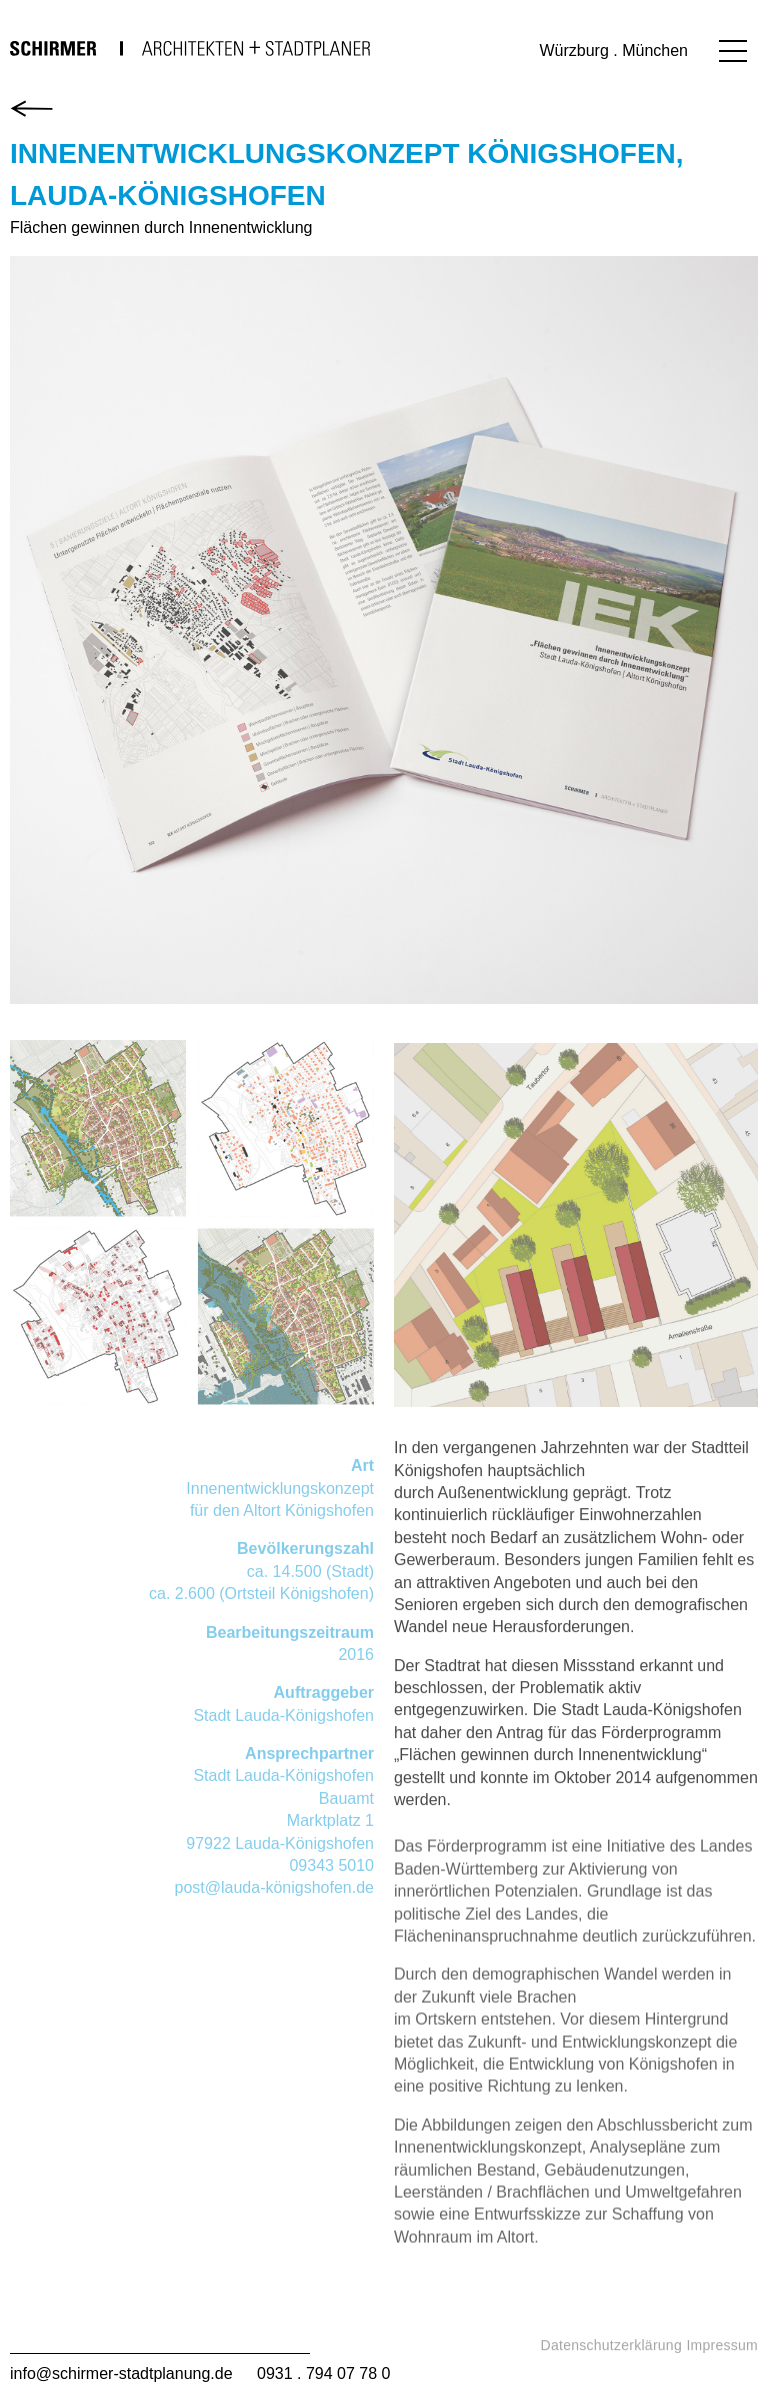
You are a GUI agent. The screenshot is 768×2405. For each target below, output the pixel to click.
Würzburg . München (613, 50)
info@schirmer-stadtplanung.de (121, 2373)
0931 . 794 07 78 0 (323, 2373)
